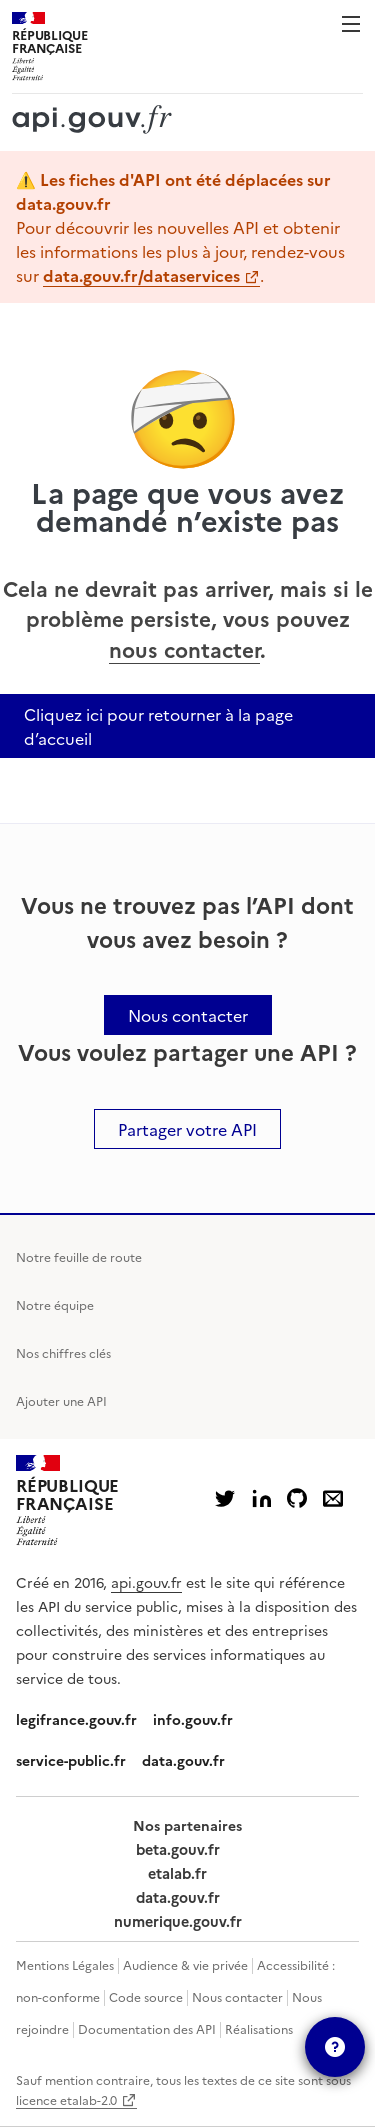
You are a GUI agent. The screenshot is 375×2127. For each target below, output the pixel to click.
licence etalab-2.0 (66, 2099)
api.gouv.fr (146, 1582)
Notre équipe (55, 1304)
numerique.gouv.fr (178, 1921)
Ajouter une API (61, 1400)
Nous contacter (237, 1996)
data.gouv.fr (183, 1760)
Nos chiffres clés (63, 1352)
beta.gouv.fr (178, 1849)
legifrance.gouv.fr (76, 1719)
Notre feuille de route (79, 1256)
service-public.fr (71, 1760)
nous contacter (184, 648)
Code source (146, 1996)
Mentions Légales (65, 1964)
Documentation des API (147, 2028)
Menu (351, 24)
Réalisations (259, 2028)
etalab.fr (177, 1873)
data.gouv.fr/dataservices (141, 275)
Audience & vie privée (185, 1964)
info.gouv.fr (193, 1719)
